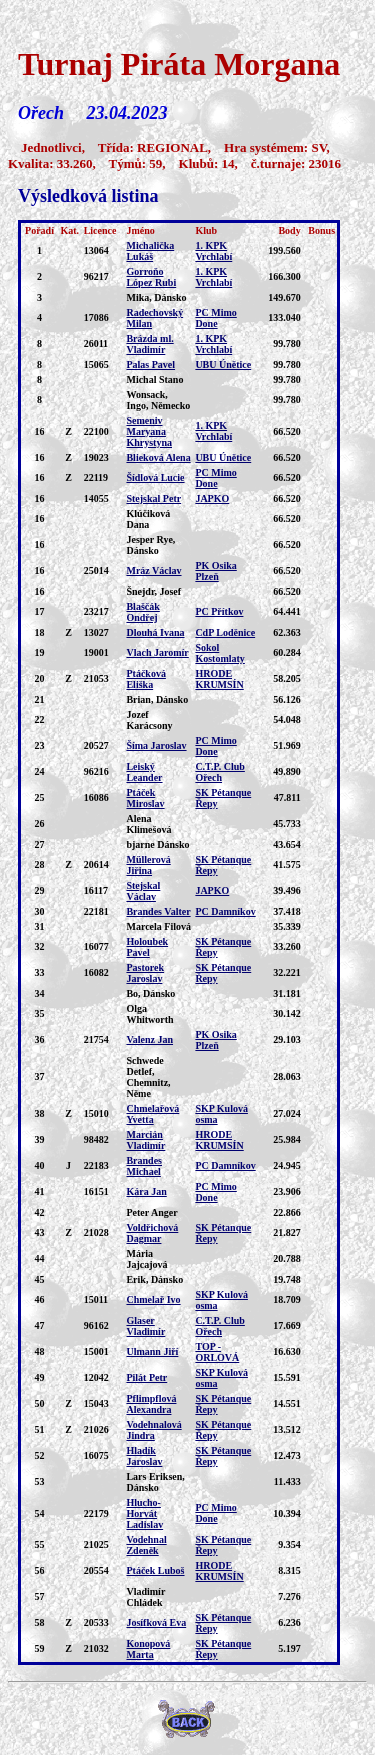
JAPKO (212, 498)
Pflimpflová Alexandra (151, 1404)
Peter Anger (151, 1212)
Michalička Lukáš (150, 251)
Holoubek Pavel (147, 947)
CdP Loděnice (225, 632)
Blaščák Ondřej (142, 612)
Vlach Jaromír (157, 652)
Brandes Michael (144, 1166)
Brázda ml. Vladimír (149, 344)
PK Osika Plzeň (215, 571)
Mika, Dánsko (156, 297)
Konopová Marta (148, 1649)
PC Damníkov (225, 911)
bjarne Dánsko (157, 844)
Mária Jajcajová (146, 1259)
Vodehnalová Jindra (153, 1430)
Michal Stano (154, 379)
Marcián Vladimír (145, 1140)
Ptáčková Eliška (145, 679)
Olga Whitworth (149, 1014)
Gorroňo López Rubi (151, 277)
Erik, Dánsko (154, 1279)
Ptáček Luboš (155, 1570)
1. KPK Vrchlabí (213, 251)
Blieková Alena (158, 457)
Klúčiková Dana (148, 519)
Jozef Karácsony (149, 720)
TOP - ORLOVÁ (217, 1352)
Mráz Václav (153, 570)
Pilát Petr (146, 1377)
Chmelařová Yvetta (152, 1114)
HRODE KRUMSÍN (219, 679)
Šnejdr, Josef (153, 591)
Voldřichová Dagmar (152, 1233)
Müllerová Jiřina (148, 865)
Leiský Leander (144, 772)
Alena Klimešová (148, 824)
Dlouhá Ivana (155, 632)
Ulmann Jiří (152, 1351)
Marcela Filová (158, 926)
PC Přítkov (219, 611)
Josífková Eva (156, 1622)
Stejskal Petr (153, 498)
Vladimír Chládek (145, 1597)
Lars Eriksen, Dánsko (155, 1482)
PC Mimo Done (215, 318)
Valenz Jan (149, 1039)
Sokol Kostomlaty (219, 653)
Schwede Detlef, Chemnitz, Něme (148, 1077)
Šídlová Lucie (155, 477)
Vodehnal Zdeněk (146, 1545)
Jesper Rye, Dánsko (150, 545)
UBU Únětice (223, 364)
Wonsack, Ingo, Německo (158, 400)
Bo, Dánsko (150, 993)
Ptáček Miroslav (145, 798)
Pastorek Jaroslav (145, 973)
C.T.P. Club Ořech (219, 772)
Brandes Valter (158, 911)
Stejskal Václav (143, 891)
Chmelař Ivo (153, 1299)
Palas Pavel (150, 364)
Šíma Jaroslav (156, 745)
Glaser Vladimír (145, 1326)
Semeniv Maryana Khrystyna (149, 431)
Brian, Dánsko (157, 699)
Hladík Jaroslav (144, 1456)
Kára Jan (146, 1191)
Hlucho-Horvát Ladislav (144, 1513)
